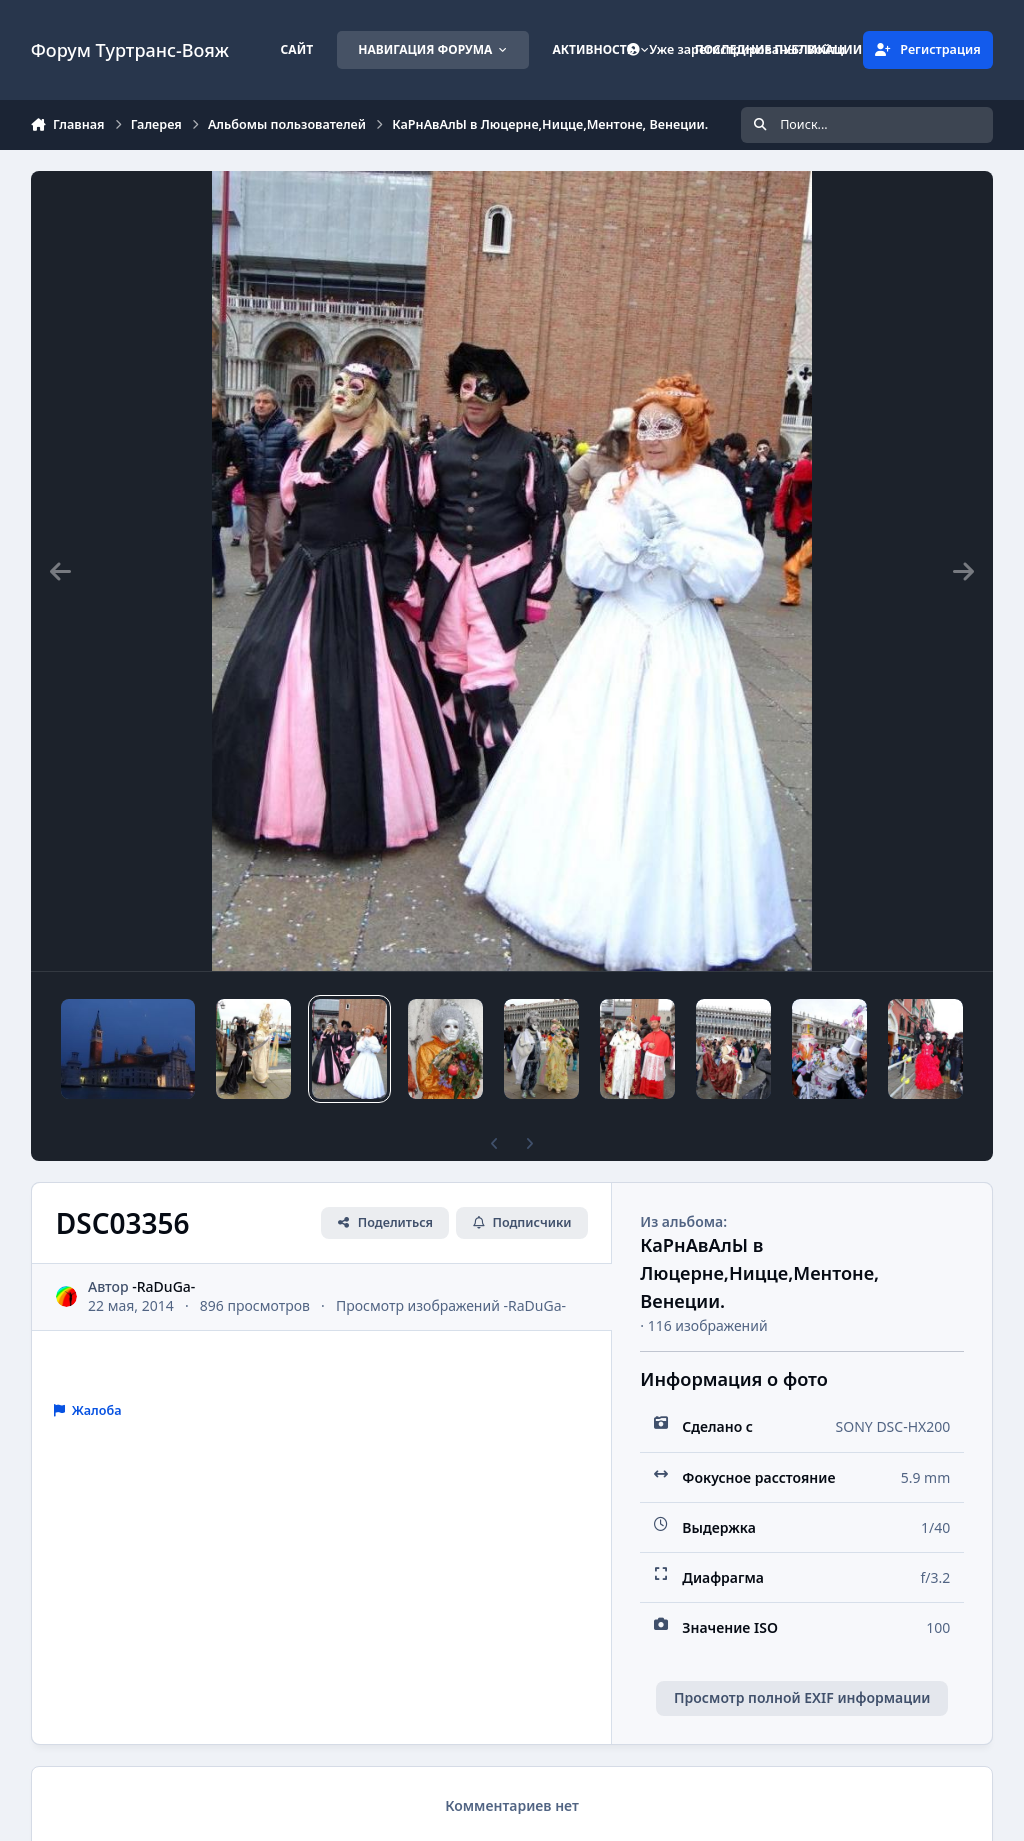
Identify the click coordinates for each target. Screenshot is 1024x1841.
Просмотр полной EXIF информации (802, 1697)
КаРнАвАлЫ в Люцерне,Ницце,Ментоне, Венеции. (759, 1272)
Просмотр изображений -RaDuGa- (451, 1305)
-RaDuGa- (163, 1286)
